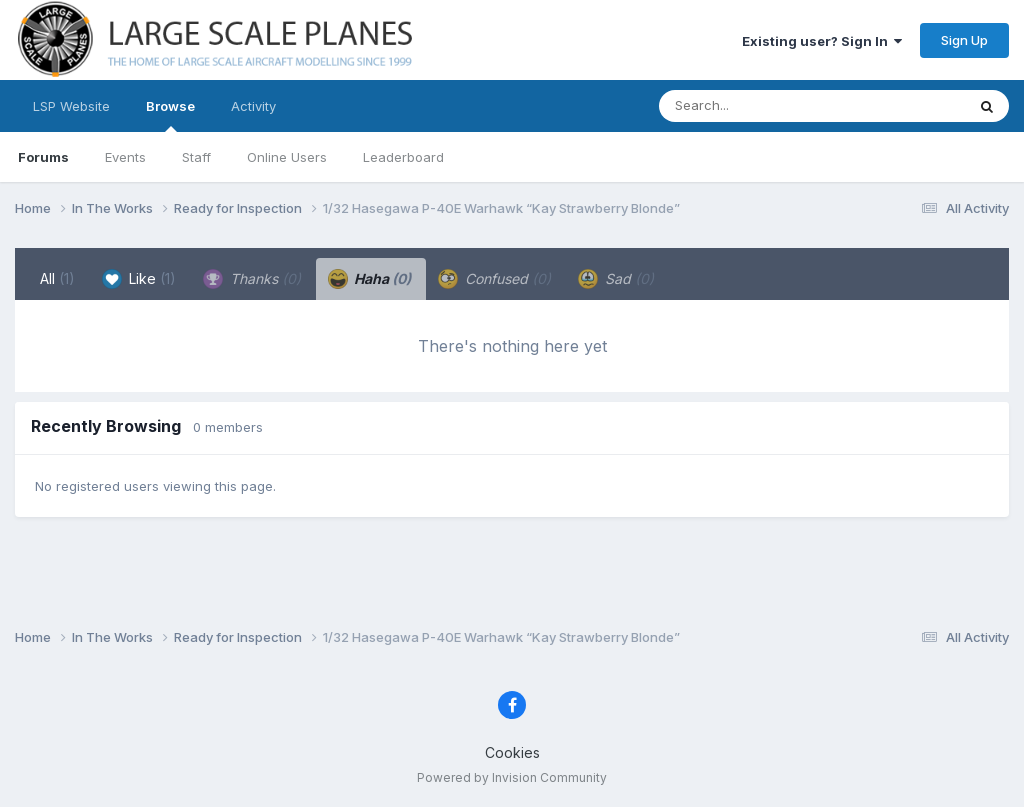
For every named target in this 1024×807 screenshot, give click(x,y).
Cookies (512, 752)
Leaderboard (403, 157)
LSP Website (71, 106)
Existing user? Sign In (822, 41)
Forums (43, 157)
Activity (253, 106)
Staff (196, 157)
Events (125, 157)
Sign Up (964, 40)
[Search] (757, 106)
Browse (170, 115)
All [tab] (57, 278)
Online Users (287, 157)
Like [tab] (139, 279)
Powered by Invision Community (512, 777)
